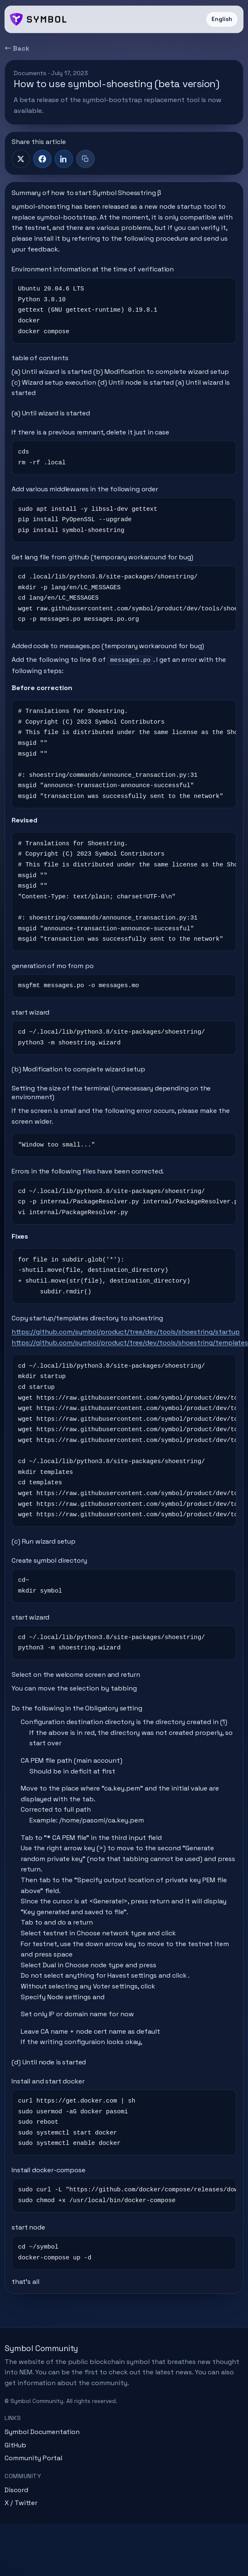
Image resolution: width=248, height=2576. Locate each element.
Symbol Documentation (42, 2431)
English (222, 19)
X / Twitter (21, 2502)
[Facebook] (42, 159)
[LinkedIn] (64, 159)
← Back (17, 48)
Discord (16, 2490)
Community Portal (33, 2458)
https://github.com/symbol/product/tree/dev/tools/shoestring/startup (126, 1331)
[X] (21, 159)
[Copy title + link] (85, 159)
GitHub (15, 2445)
